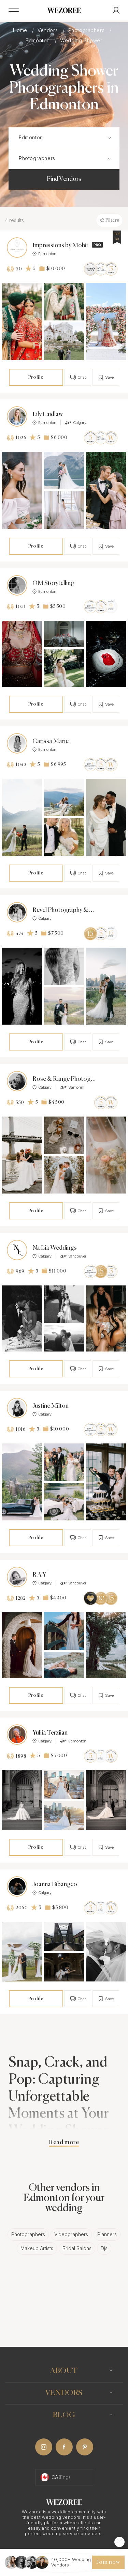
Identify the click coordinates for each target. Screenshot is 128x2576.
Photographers (87, 30)
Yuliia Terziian (50, 1733)
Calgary (75, 422)
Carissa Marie (50, 741)
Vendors (48, 30)
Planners (107, 2234)
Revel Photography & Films (64, 910)
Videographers (71, 2234)
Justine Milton (50, 1406)
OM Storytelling (53, 583)
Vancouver (73, 1256)
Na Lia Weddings (54, 1248)
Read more (64, 2142)
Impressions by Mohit (60, 245)
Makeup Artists (36, 2248)
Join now (108, 2562)
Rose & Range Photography (64, 1079)
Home (21, 30)
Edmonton (38, 40)
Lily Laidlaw (47, 414)
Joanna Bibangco (54, 1884)
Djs (104, 2248)
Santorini (72, 1087)
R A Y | (40, 1575)
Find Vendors (64, 179)
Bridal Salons (76, 2248)
